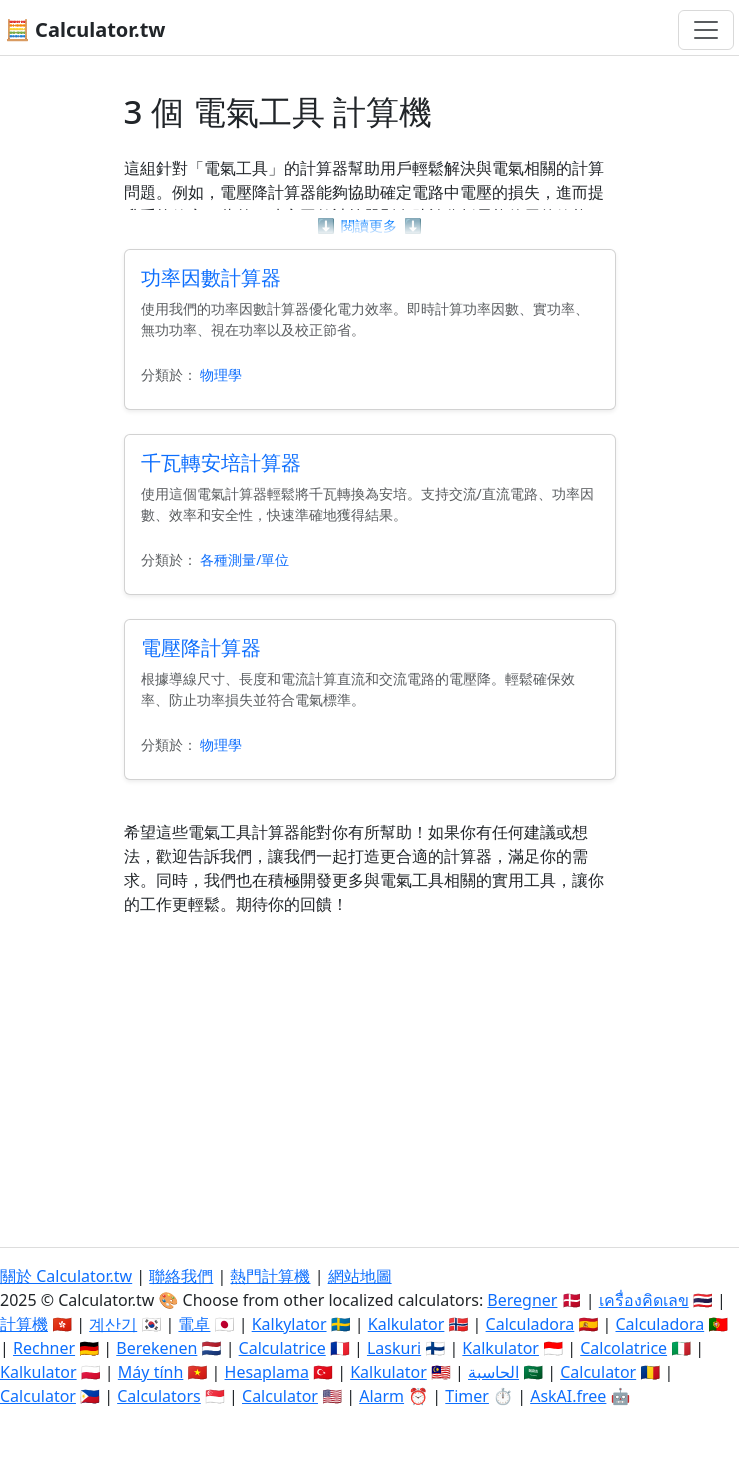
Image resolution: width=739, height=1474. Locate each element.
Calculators (159, 1396)
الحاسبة (493, 1372)
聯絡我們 (181, 1276)
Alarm (381, 1396)
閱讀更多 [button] (369, 225)
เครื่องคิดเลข (644, 1300)
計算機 (24, 1324)
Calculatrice (282, 1348)
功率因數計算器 (211, 277)
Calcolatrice (623, 1348)
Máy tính (151, 1372)
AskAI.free (568, 1396)
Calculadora (530, 1324)
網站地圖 (360, 1276)
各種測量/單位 (244, 559)
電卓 (194, 1324)
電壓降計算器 (201, 647)
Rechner (44, 1348)
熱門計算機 (270, 1276)
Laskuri (394, 1348)
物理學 (221, 374)
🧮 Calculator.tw (85, 29)
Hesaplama (267, 1372)
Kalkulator (406, 1324)
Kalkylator (289, 1324)
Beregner (522, 1300)
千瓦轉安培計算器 (221, 462)
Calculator (598, 1372)
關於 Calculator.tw (66, 1276)
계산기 (113, 1324)
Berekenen (156, 1348)
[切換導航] (706, 30)
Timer (467, 1396)
